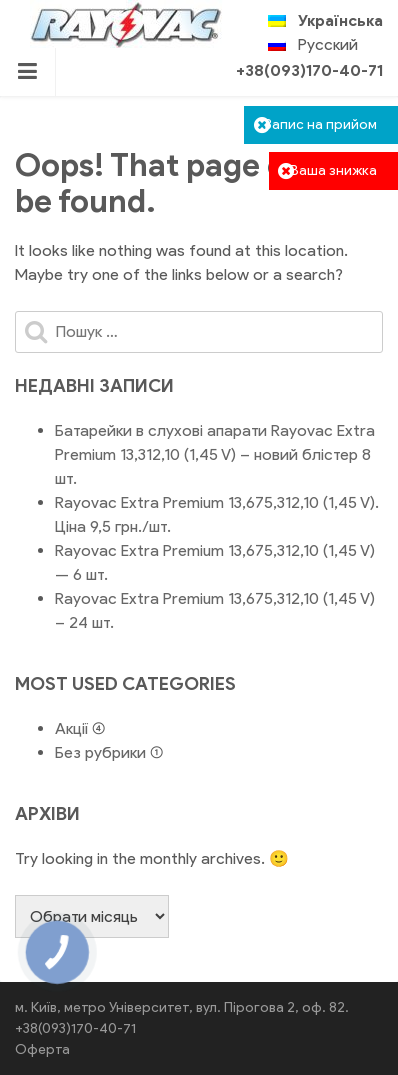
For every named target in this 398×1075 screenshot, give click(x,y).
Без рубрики (100, 752)
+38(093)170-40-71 (309, 70)
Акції (71, 728)
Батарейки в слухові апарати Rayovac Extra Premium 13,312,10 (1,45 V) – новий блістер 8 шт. (215, 454)
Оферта (42, 1049)
